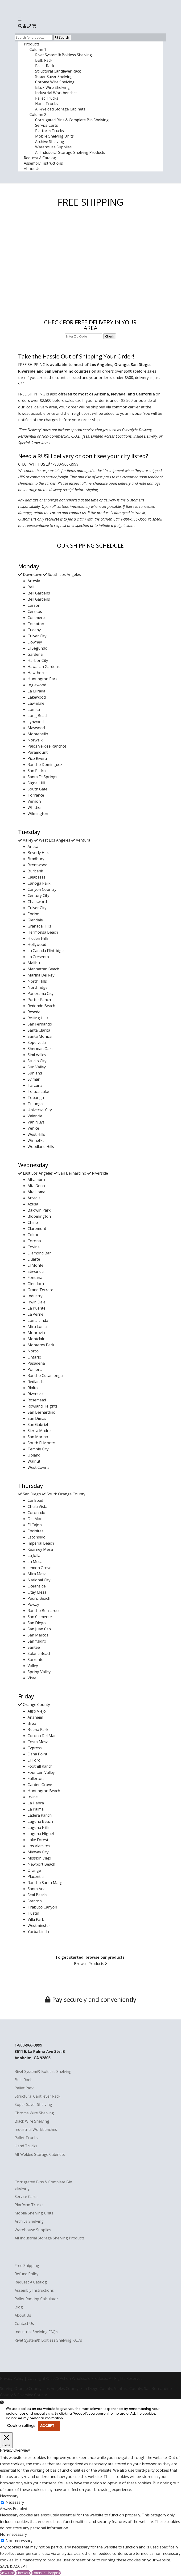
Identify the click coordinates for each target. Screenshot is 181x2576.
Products (32, 44)
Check (109, 336)
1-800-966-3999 (62, 464)
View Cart (7, 2573)
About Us (32, 168)
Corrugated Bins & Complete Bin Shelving (72, 119)
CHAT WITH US (31, 464)
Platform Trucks (49, 130)
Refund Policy (26, 2273)
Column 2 (37, 114)
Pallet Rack (44, 65)
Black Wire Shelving (52, 87)
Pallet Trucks (46, 98)
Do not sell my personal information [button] (34, 2418)
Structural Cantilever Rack (58, 71)
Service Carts (46, 125)
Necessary (15, 2502)
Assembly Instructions (43, 163)
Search (62, 37)
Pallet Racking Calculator (36, 2298)
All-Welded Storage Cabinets (60, 109)
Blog (19, 2307)
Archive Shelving (49, 141)
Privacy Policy (12, 2378)
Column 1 (37, 49)
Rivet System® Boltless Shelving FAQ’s (48, 2340)
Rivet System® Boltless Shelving (63, 54)
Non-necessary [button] (13, 2534)
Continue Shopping (46, 2573)
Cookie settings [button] (21, 2426)
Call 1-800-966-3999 (130, 519)
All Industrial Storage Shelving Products (70, 152)
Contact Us (24, 2323)
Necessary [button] (9, 2496)
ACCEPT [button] (47, 2426)
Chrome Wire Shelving (54, 82)
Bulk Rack (43, 60)
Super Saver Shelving (54, 76)
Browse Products (90, 1963)
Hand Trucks (46, 103)
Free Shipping (27, 2265)
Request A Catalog (40, 157)
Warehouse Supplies (53, 147)
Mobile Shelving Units (54, 136)
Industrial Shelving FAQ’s (36, 2331)
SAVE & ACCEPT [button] (14, 2566)
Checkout (23, 2573)
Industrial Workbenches (56, 92)
